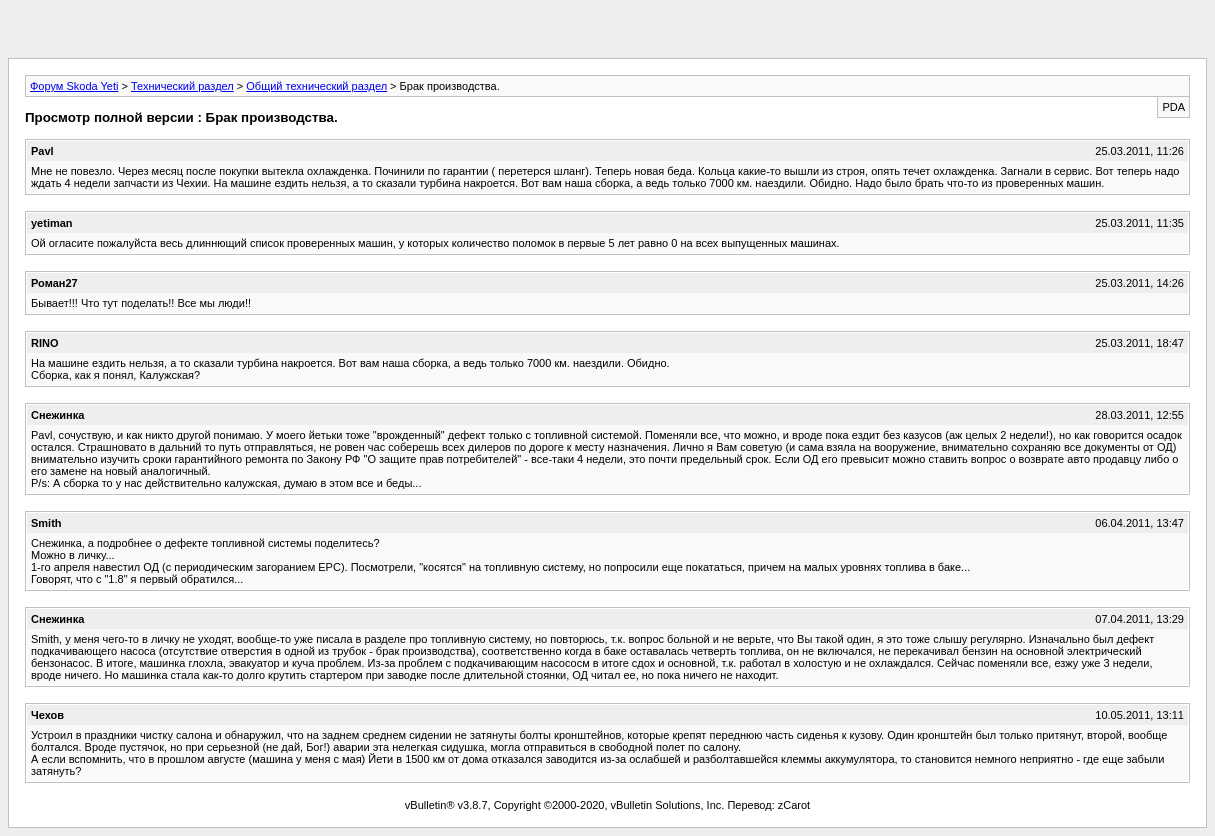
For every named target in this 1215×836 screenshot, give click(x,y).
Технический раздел (182, 86)
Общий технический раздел (316, 86)
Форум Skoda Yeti (74, 86)
